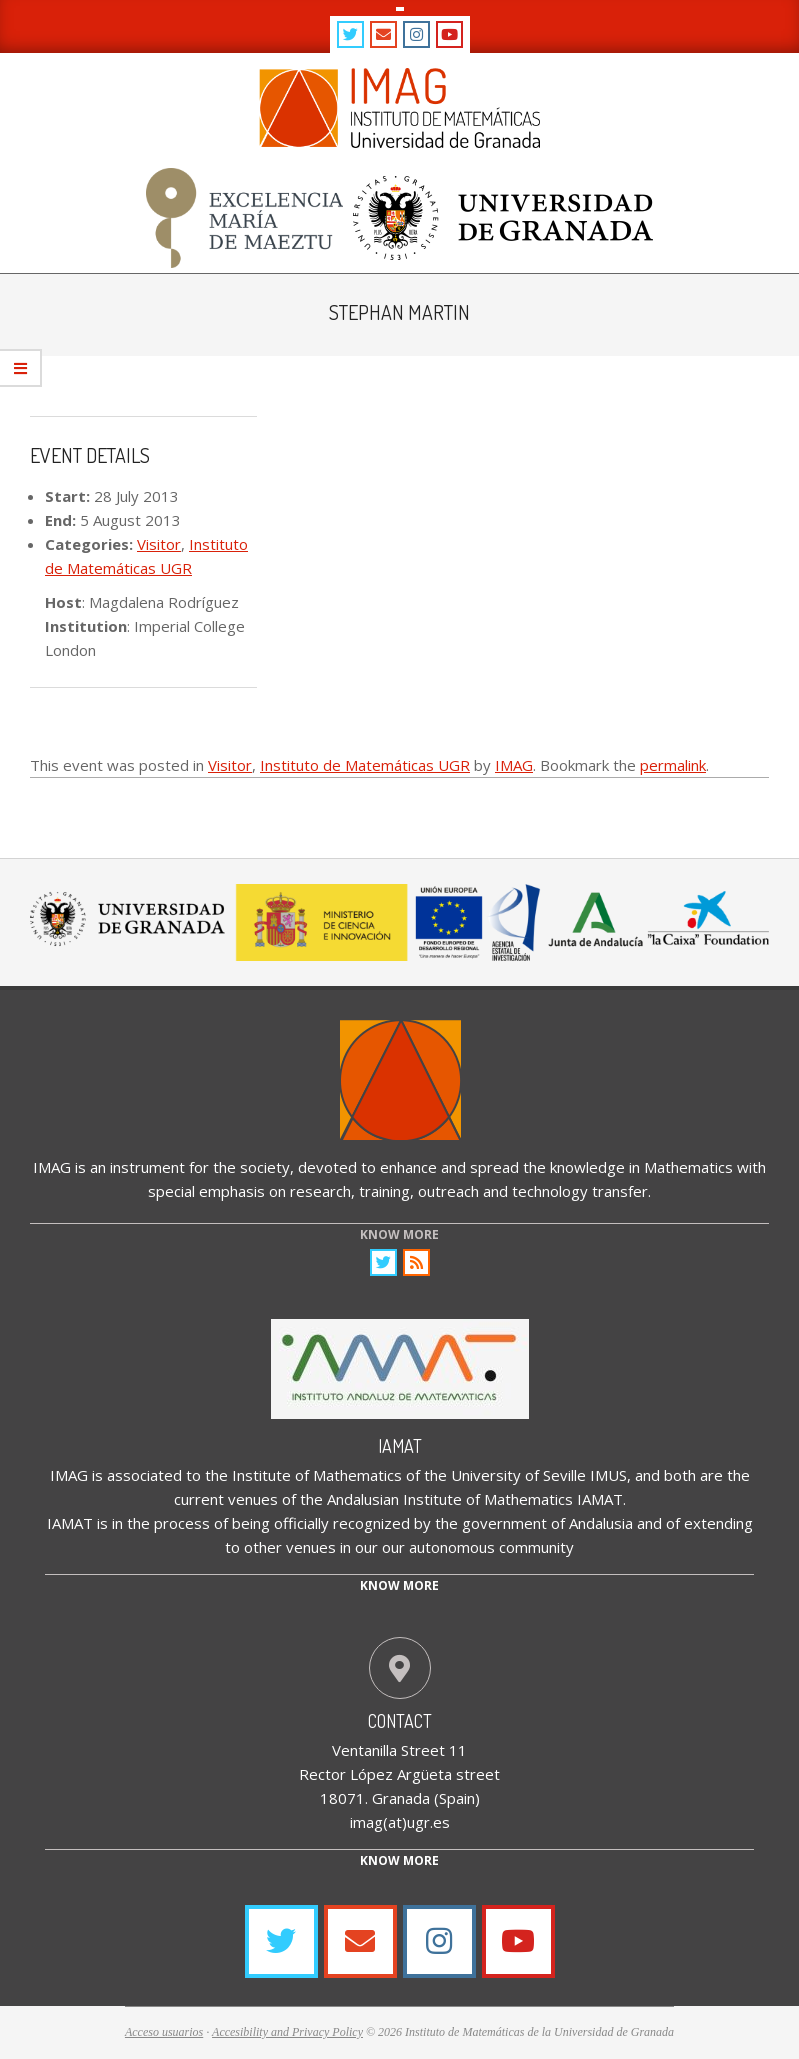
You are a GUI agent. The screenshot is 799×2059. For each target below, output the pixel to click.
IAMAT (400, 1446)
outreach (448, 1191)
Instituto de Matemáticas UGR (365, 765)
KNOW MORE (399, 1234)
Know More (399, 1860)
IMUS (608, 1475)
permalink (673, 765)
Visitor (159, 544)
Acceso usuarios (164, 2032)
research (320, 1191)
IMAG (514, 765)
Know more (399, 1585)
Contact (400, 1721)
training (384, 1191)
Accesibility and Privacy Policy (287, 2032)
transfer (620, 1191)
